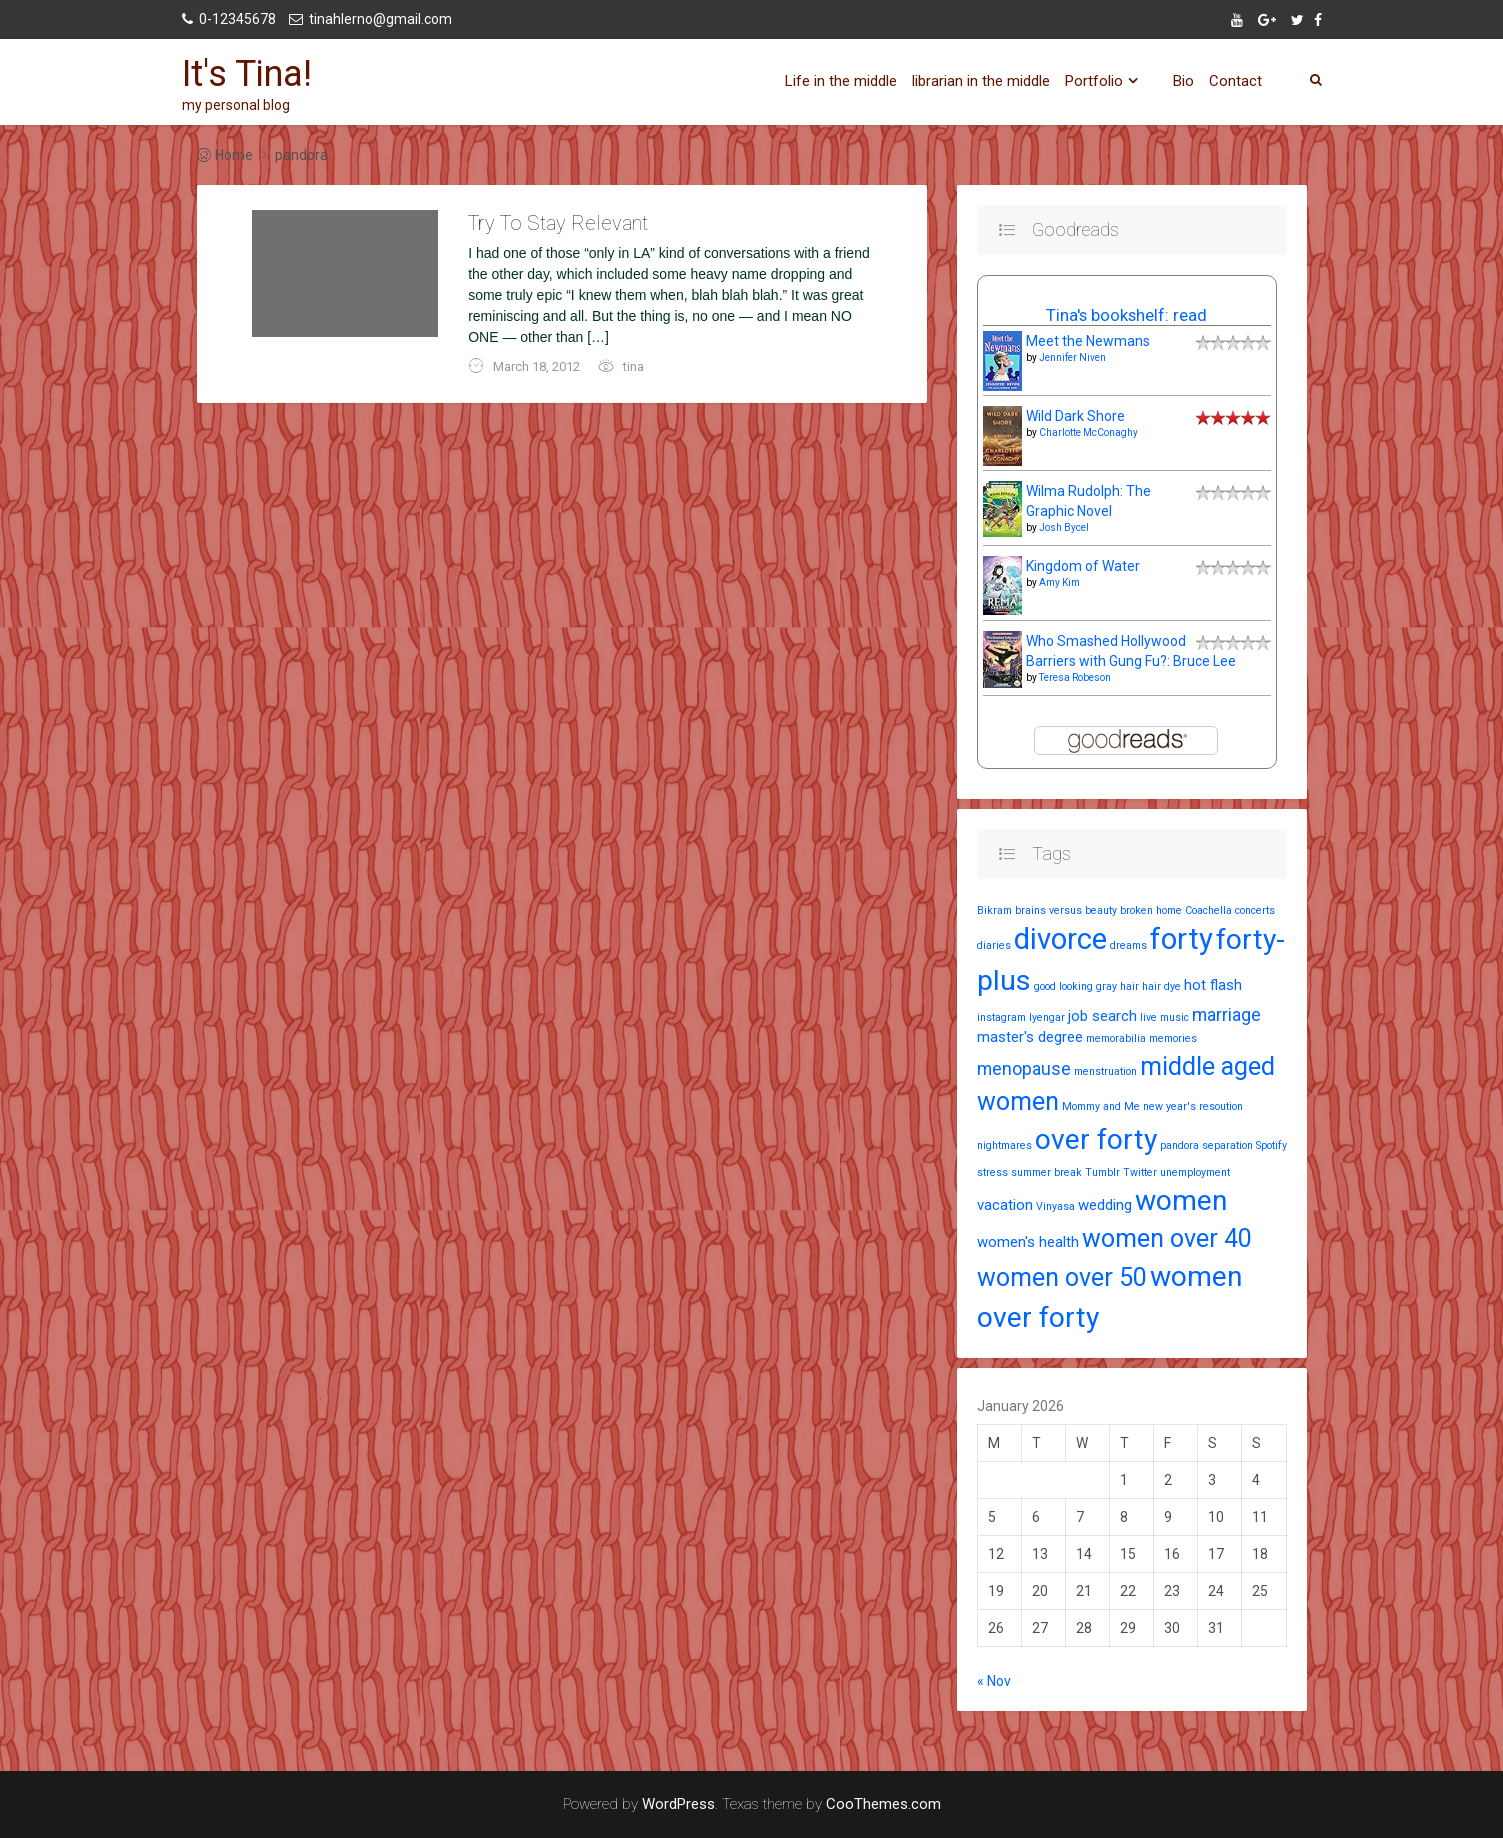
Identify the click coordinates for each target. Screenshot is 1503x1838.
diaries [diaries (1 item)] (994, 945)
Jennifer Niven (1072, 357)
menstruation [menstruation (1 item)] (1105, 1071)
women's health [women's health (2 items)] (1028, 1242)
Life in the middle (841, 81)
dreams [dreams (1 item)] (1128, 945)
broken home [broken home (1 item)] (1151, 910)
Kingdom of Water (1083, 566)
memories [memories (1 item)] (1173, 1038)
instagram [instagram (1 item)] (1001, 1017)
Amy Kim (1059, 582)
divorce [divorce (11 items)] (1060, 939)
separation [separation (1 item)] (1227, 1145)
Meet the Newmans (1088, 341)
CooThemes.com (883, 1804)
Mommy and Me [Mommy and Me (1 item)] (1101, 1106)
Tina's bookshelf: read (1126, 315)
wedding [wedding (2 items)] (1105, 1205)
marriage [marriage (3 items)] (1226, 1014)
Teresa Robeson (1075, 677)
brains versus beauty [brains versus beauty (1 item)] (1066, 910)
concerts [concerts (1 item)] (1255, 910)
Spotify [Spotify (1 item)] (1271, 1145)
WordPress (678, 1804)
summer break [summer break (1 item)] (1046, 1172)
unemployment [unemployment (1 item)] (1195, 1172)
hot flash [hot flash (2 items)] (1213, 985)
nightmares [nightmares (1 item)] (1004, 1145)
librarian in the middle (981, 81)
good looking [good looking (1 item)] (1063, 986)
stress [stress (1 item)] (992, 1172)
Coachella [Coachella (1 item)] (1208, 910)
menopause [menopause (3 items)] (1024, 1068)
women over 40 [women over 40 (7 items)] (1167, 1238)
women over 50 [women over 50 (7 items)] (1062, 1277)
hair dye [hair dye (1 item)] (1161, 986)
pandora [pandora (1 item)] (1179, 1145)
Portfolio (1094, 81)
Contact (1235, 81)
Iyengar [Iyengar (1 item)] (1047, 1017)
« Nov (994, 1681)
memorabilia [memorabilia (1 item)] (1116, 1038)
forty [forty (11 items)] (1181, 939)
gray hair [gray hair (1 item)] (1117, 986)
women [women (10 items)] (1181, 1200)
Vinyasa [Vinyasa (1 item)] (1055, 1206)
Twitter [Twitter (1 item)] (1140, 1172)
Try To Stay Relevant (558, 223)
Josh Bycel (1064, 527)
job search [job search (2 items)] (1102, 1016)
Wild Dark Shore (1075, 416)
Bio (1183, 81)
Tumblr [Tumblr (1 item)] (1102, 1172)
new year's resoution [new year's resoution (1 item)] (1193, 1106)
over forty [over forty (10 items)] (1096, 1139)
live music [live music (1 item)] (1164, 1017)
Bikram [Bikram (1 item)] (994, 910)
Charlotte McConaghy (1088, 432)
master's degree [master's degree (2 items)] (1030, 1037)
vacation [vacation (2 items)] (1005, 1205)
